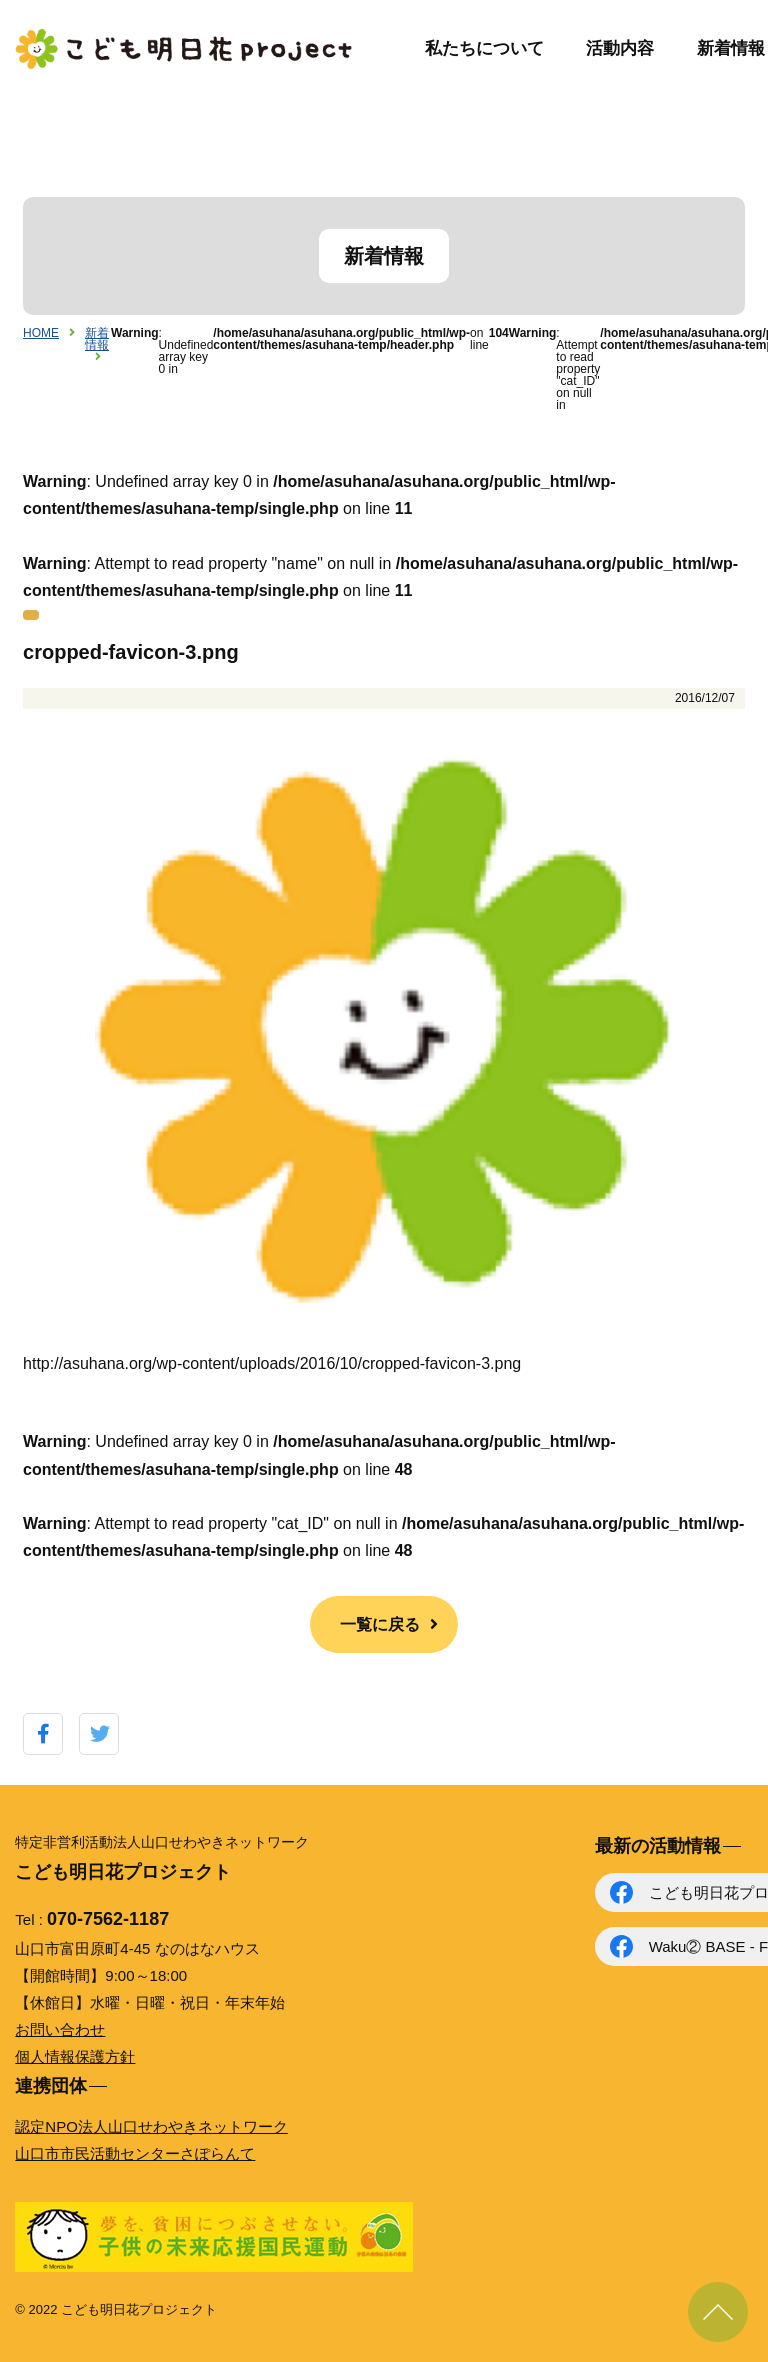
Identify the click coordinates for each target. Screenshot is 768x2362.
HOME (41, 333)
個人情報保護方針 (75, 2056)
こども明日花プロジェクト (185, 49)
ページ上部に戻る (718, 2312)
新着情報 (731, 48)
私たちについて (484, 48)
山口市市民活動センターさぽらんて (135, 2153)
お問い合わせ (60, 2029)
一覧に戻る (380, 1624)
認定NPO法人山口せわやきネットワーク (151, 2126)
